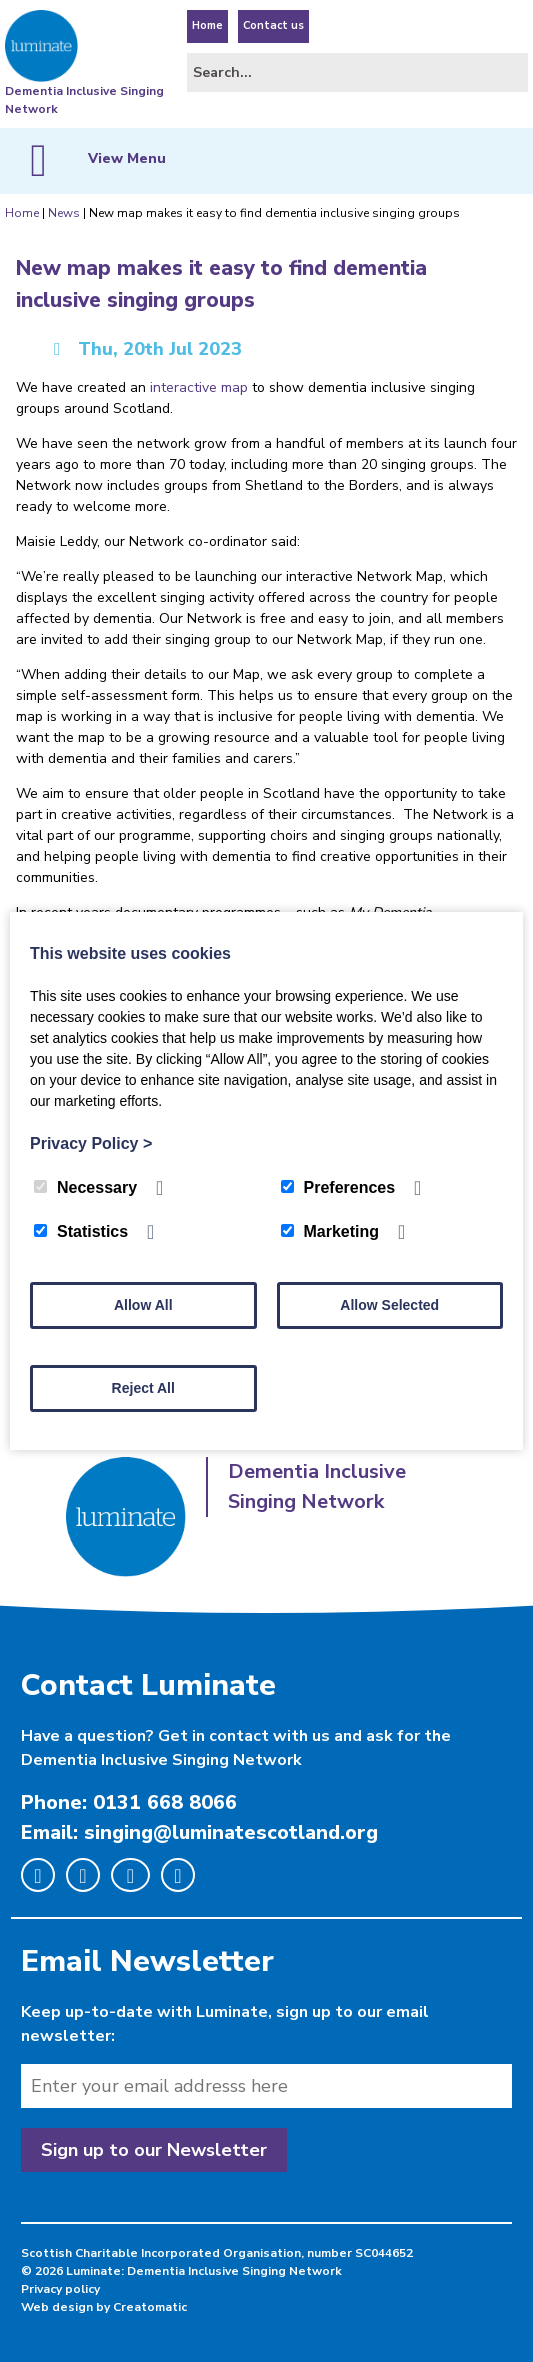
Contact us (273, 25)
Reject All (143, 1388)
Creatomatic (150, 2307)
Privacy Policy (91, 1143)
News (64, 213)
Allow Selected (389, 1305)
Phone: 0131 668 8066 (129, 1802)
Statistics (81, 1231)
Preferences (338, 1187)
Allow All (143, 1305)
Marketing (330, 1231)
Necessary (85, 1187)
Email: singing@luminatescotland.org (199, 1832)
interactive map (199, 387)
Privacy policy (60, 2289)
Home (207, 25)
